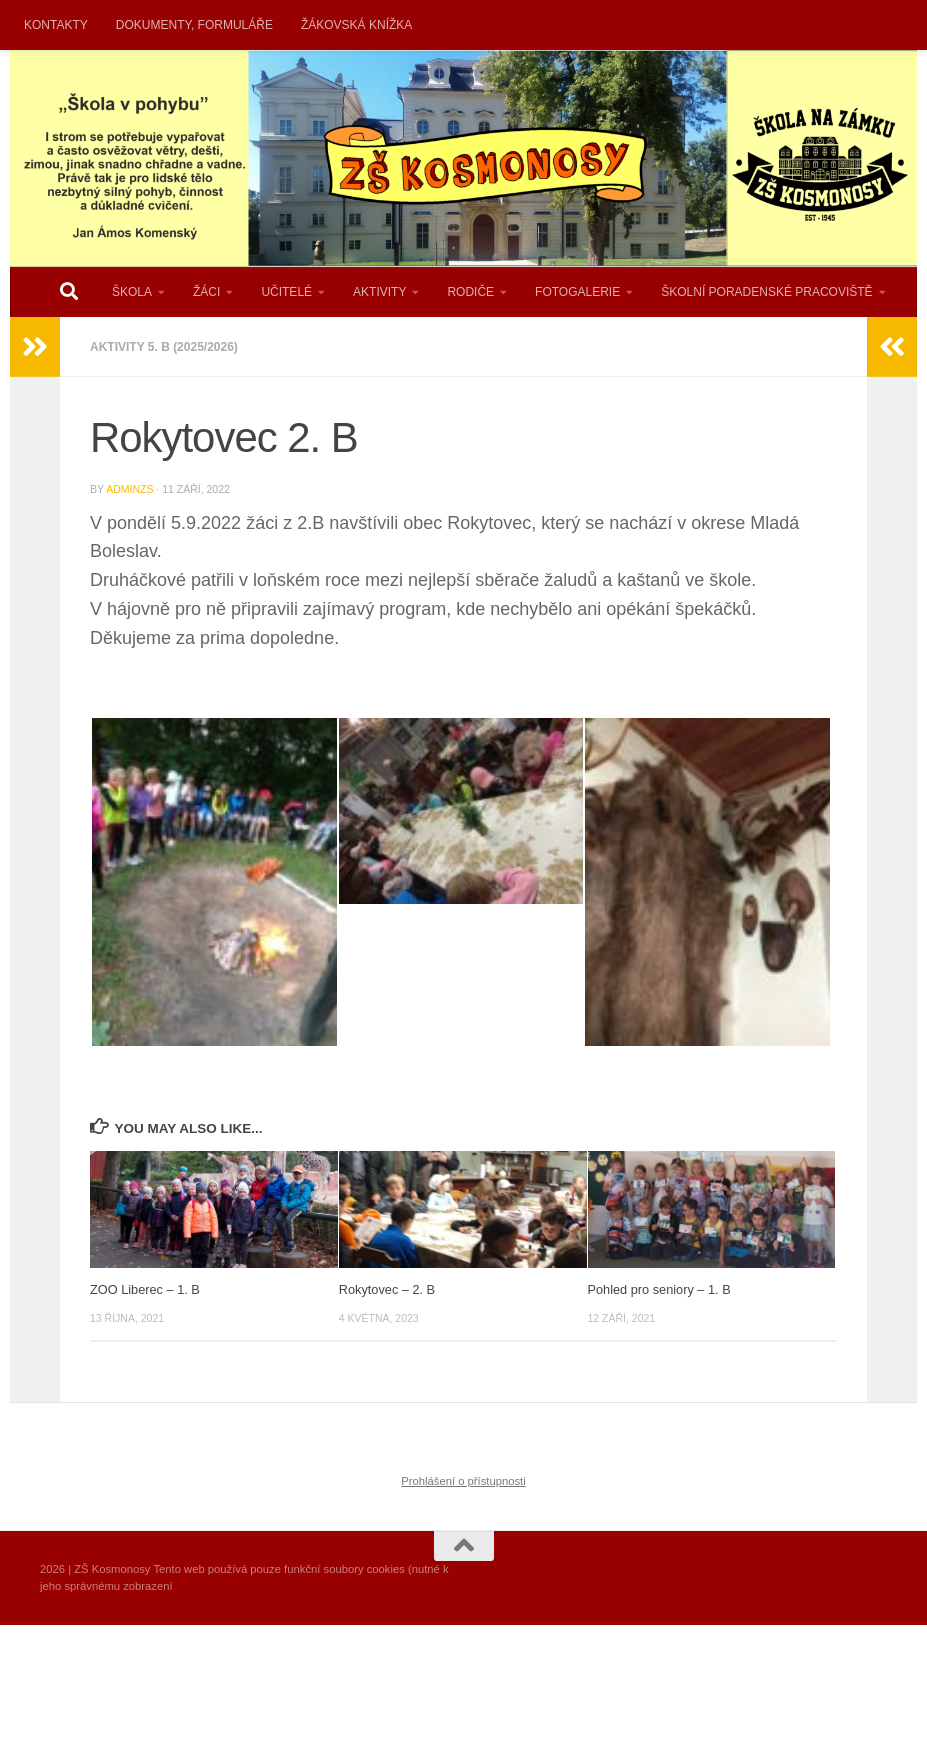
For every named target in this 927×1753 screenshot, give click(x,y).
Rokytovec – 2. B (387, 1289)
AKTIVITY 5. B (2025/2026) (164, 347)
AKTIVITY (379, 292)
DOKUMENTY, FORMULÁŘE (194, 25)
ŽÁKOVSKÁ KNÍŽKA (356, 25)
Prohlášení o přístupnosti (463, 1481)
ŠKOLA (132, 292)
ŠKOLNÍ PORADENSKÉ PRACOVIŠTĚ (766, 292)
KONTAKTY (56, 25)
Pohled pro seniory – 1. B (659, 1289)
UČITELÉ (286, 292)
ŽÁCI (206, 292)
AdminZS (129, 489)
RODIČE (470, 292)
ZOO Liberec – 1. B (145, 1289)
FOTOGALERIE (577, 292)
